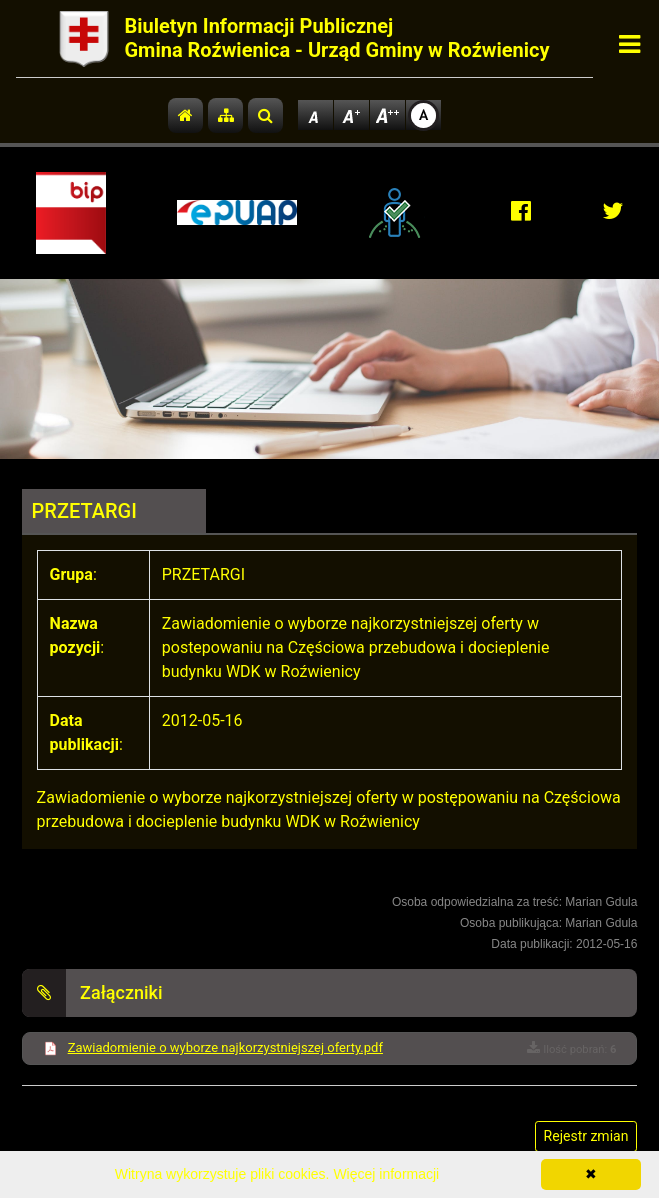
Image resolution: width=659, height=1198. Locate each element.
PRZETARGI (84, 511)
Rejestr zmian (586, 1136)
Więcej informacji (386, 1174)
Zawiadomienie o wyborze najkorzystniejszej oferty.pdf (225, 1047)
